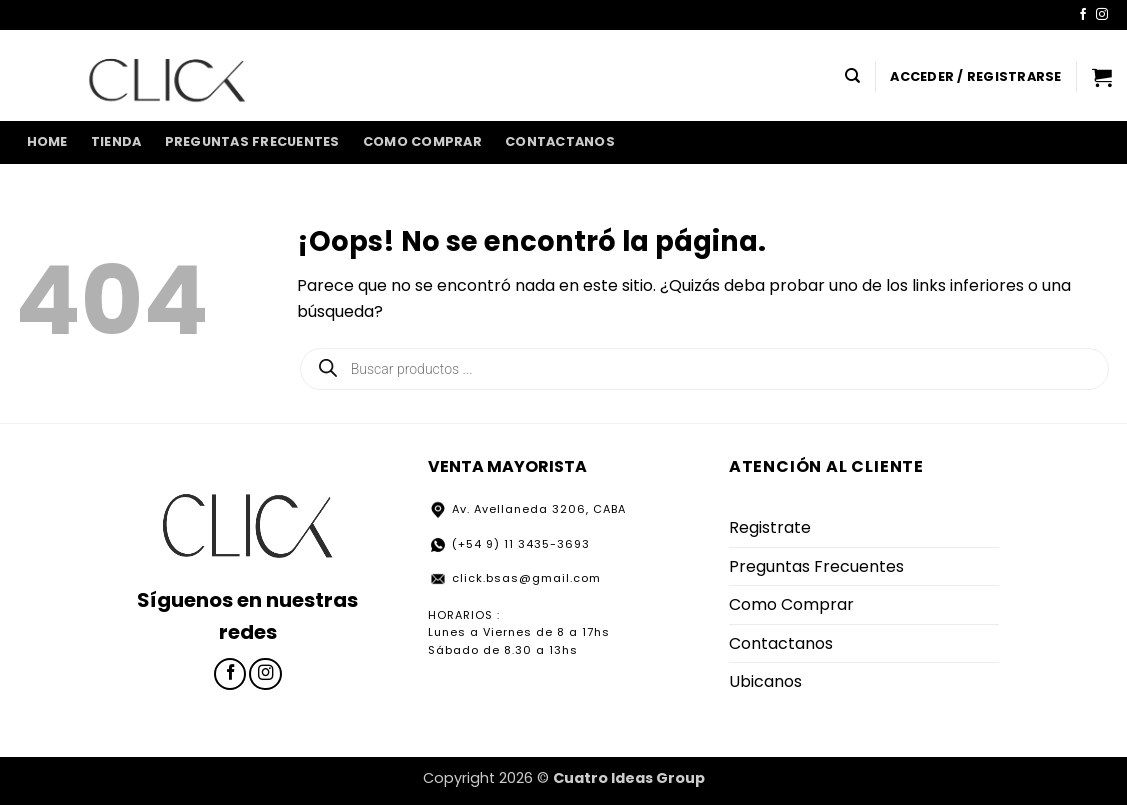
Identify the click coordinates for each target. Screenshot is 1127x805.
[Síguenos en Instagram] (1102, 15)
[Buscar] (852, 76)
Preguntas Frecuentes (252, 141)
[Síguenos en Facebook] (1083, 15)
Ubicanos (765, 681)
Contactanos (560, 141)
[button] (975, 77)
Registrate (770, 527)
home (47, 141)
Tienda (116, 141)
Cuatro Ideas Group (629, 778)
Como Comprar (422, 141)
